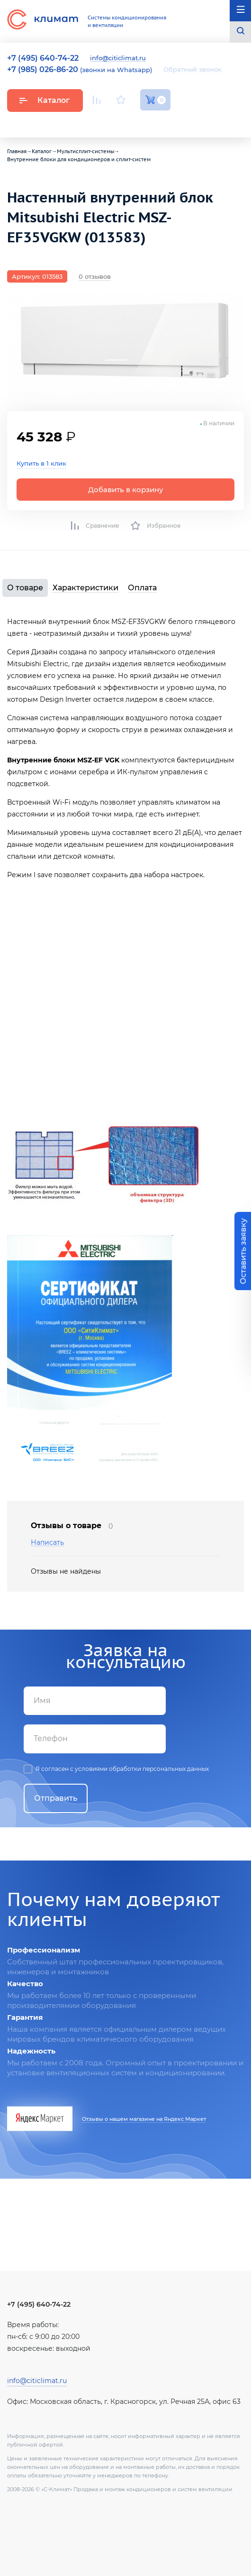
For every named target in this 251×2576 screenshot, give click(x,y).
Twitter (165, 122)
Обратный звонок (192, 69)
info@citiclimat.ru (118, 58)
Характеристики (85, 587)
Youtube (98, 122)
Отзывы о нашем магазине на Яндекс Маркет (144, 2119)
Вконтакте (121, 122)
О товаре (25, 587)
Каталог (44, 100)
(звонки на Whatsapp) (79, 69)
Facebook (144, 122)
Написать (47, 1542)
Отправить (55, 1798)
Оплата (142, 587)
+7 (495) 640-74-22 (39, 2304)
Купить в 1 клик (41, 463)
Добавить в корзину (125, 489)
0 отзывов (95, 276)
